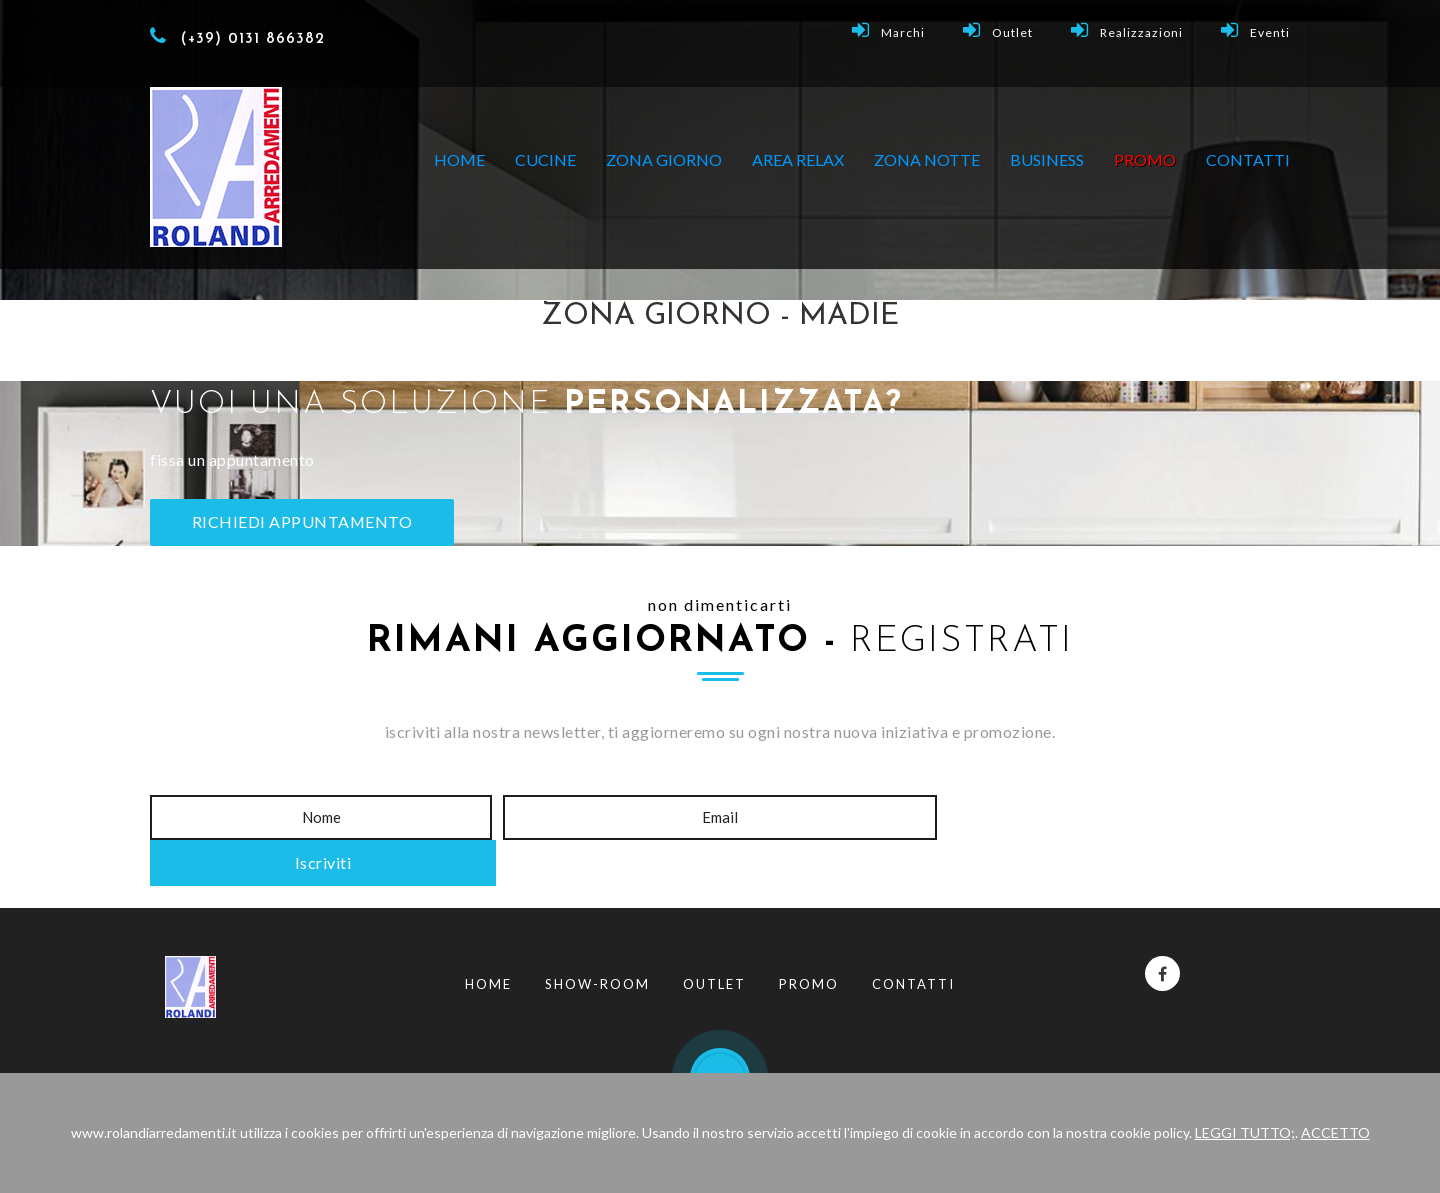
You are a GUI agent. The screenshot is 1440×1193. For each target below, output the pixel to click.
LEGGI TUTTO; (1245, 1132)
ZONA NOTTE (927, 159)
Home (459, 159)
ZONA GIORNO (664, 159)
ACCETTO (1335, 1132)
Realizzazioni (1127, 30)
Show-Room (597, 939)
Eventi (1255, 30)
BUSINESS (1047, 159)
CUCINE (545, 159)
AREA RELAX (798, 159)
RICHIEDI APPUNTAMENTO (303, 521)
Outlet (998, 30)
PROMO (1145, 159)
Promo (809, 939)
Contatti (1248, 159)
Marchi (888, 30)
